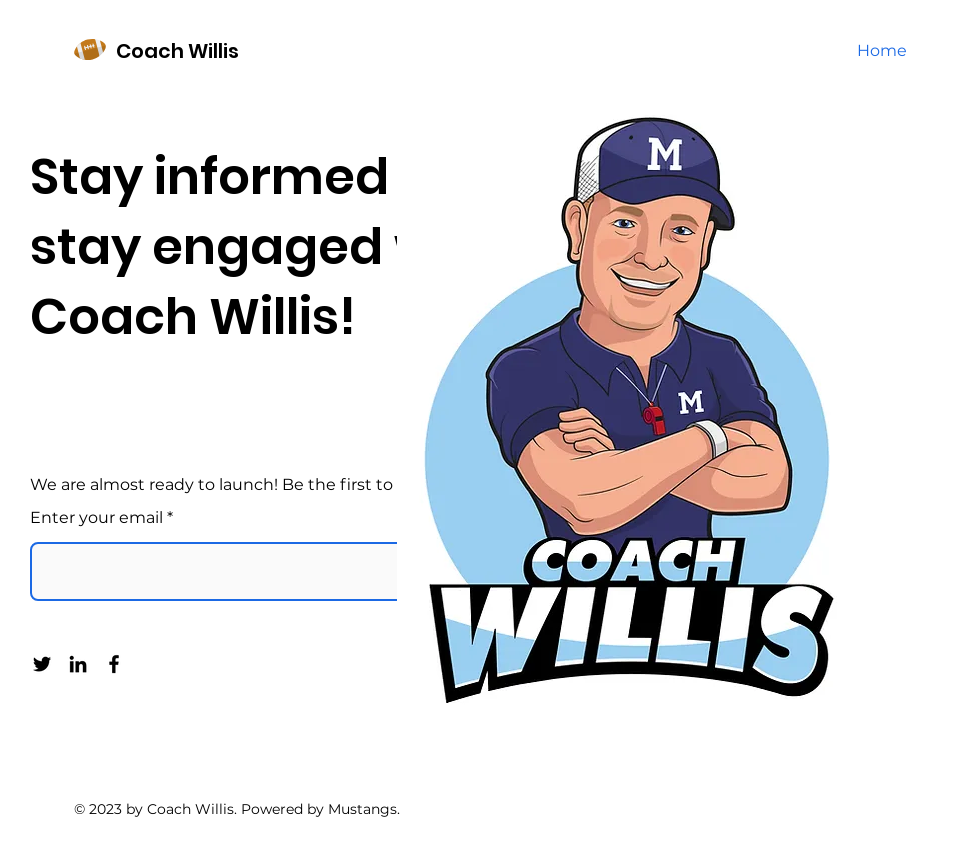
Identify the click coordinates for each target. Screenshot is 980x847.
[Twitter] (42, 664)
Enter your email (96, 518)
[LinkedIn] (78, 664)
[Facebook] (114, 664)
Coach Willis (177, 51)
